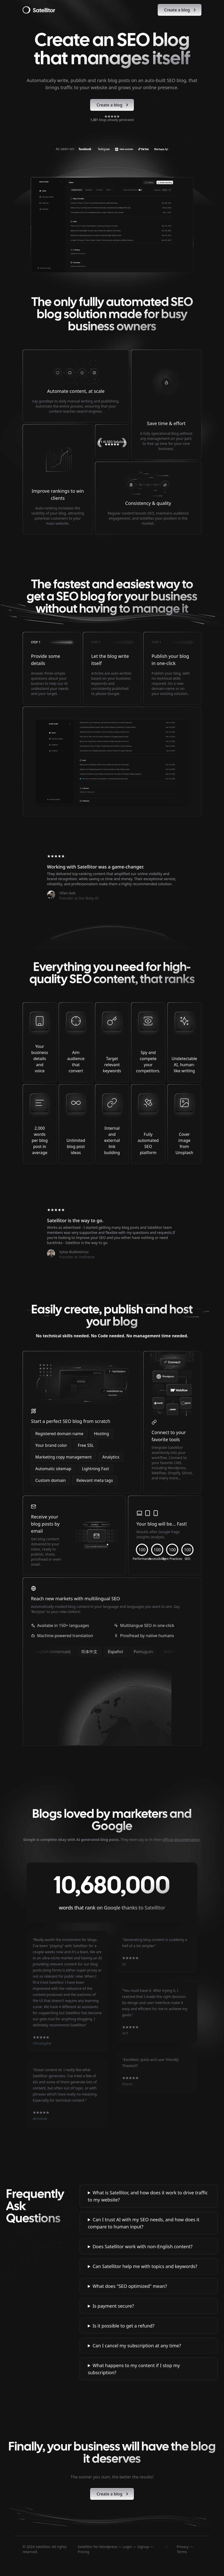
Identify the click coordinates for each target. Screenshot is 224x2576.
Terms (182, 2551)
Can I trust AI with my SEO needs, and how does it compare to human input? (143, 2223)
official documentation (181, 1839)
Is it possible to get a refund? (123, 2326)
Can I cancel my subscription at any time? (137, 2345)
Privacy (183, 2546)
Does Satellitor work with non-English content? (143, 2246)
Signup (143, 2546)
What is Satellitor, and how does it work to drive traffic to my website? (148, 2196)
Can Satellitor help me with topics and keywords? (145, 2266)
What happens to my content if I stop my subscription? (134, 2369)
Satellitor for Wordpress (97, 2546)
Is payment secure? (113, 2306)
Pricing (83, 2551)
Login (127, 2546)
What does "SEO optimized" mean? (130, 2286)
